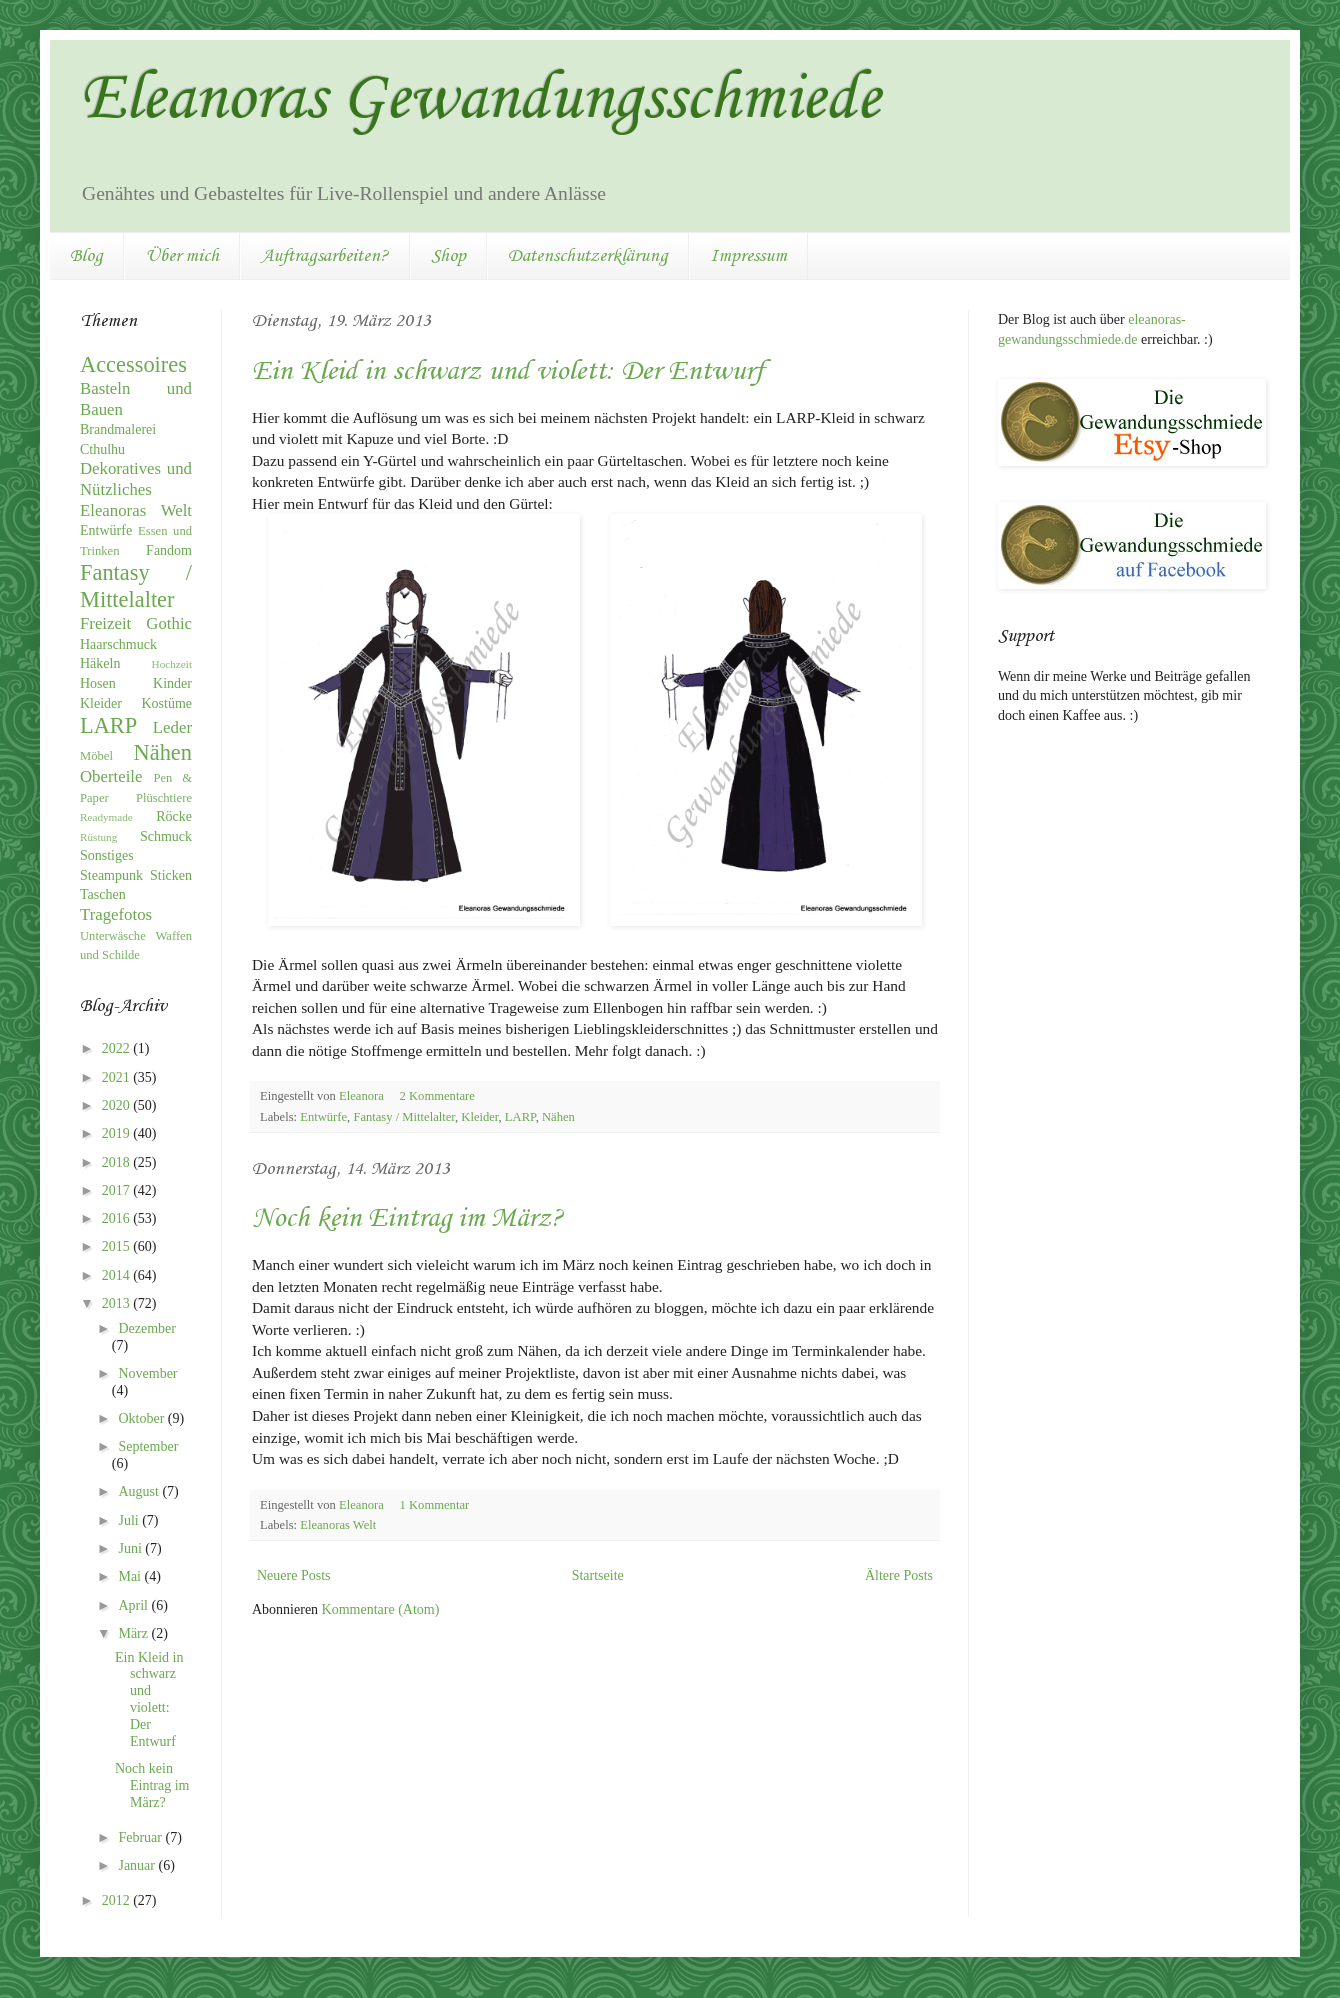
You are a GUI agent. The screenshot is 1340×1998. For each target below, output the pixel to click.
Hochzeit (172, 664)
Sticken (171, 875)
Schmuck (166, 836)
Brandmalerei (118, 429)
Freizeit (105, 623)
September (148, 1446)
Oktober (142, 1418)
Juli (130, 1520)
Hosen (98, 683)
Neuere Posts (294, 1575)
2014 (118, 1275)
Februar (141, 1837)
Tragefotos (116, 914)
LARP (520, 1117)
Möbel (96, 756)
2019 (118, 1133)
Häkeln (100, 663)
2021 (118, 1077)
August (140, 1491)
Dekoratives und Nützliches (136, 479)
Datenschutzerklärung (588, 256)
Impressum (748, 256)
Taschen (103, 894)
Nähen (558, 1117)
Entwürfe (323, 1117)
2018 (118, 1162)
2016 (118, 1218)
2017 (118, 1190)
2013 (118, 1303)
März (134, 1633)
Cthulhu (102, 449)
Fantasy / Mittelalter (404, 1117)
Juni (131, 1548)
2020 (118, 1105)
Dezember (147, 1328)
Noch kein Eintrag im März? (407, 1218)
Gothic (169, 623)
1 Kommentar (436, 1505)
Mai (131, 1576)
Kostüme (166, 703)
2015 (118, 1246)
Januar (138, 1865)
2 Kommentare (439, 1096)
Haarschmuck (118, 644)
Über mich (182, 256)
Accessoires (133, 364)
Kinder (172, 683)
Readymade (106, 817)
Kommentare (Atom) (381, 1609)
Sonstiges (107, 855)
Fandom (169, 550)
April (134, 1605)
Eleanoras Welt (338, 1525)
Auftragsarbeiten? (325, 256)
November (147, 1373)
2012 (118, 1900)
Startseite (598, 1575)
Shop (448, 256)
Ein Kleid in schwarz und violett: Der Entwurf (508, 371)
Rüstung (98, 837)
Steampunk (111, 875)
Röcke (174, 816)
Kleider (479, 1117)
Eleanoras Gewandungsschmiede (480, 100)
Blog (86, 256)
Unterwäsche (113, 936)
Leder (172, 727)
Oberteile (111, 776)
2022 (118, 1048)
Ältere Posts (899, 1575)
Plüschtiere (164, 798)
